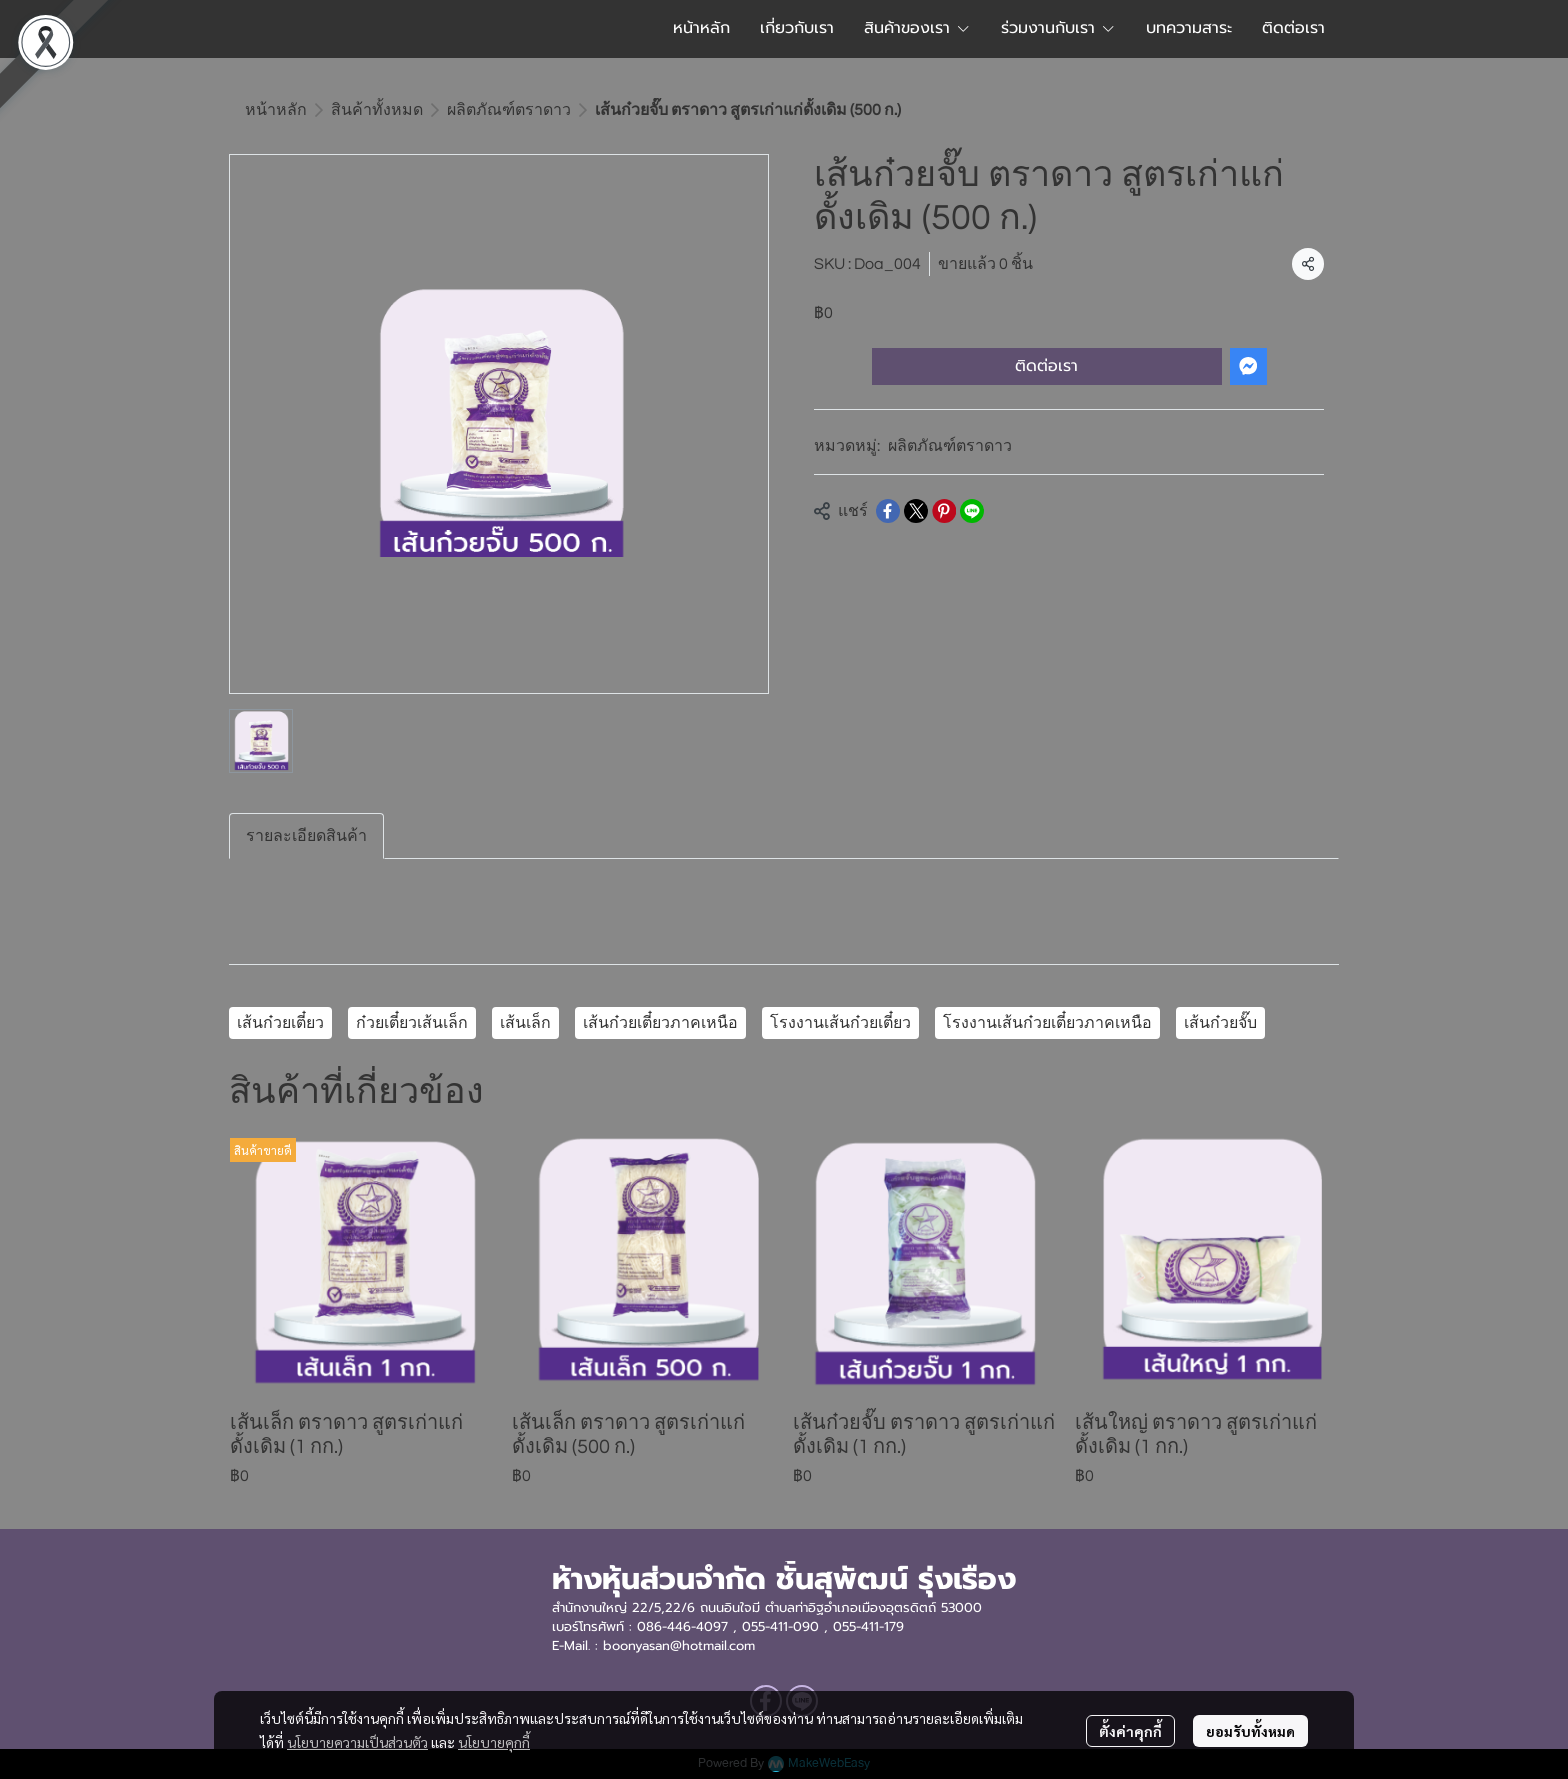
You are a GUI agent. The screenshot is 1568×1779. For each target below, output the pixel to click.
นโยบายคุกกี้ (494, 1742)
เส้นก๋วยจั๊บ (1220, 1023)
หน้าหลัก (276, 110)
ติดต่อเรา (1046, 366)
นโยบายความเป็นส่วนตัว (357, 1742)
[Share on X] (916, 511)
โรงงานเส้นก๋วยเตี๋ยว (840, 1023)
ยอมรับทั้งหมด (1250, 1731)
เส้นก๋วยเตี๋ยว (280, 1023)
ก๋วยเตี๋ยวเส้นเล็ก (412, 1023)
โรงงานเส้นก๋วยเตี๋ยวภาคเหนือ (1047, 1023)
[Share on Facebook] (888, 511)
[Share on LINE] (972, 511)
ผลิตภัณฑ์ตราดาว (509, 110)
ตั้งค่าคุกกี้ (1130, 1731)
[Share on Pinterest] (944, 511)
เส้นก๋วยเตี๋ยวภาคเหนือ (660, 1023)
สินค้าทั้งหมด (377, 110)
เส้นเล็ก (525, 1023)
